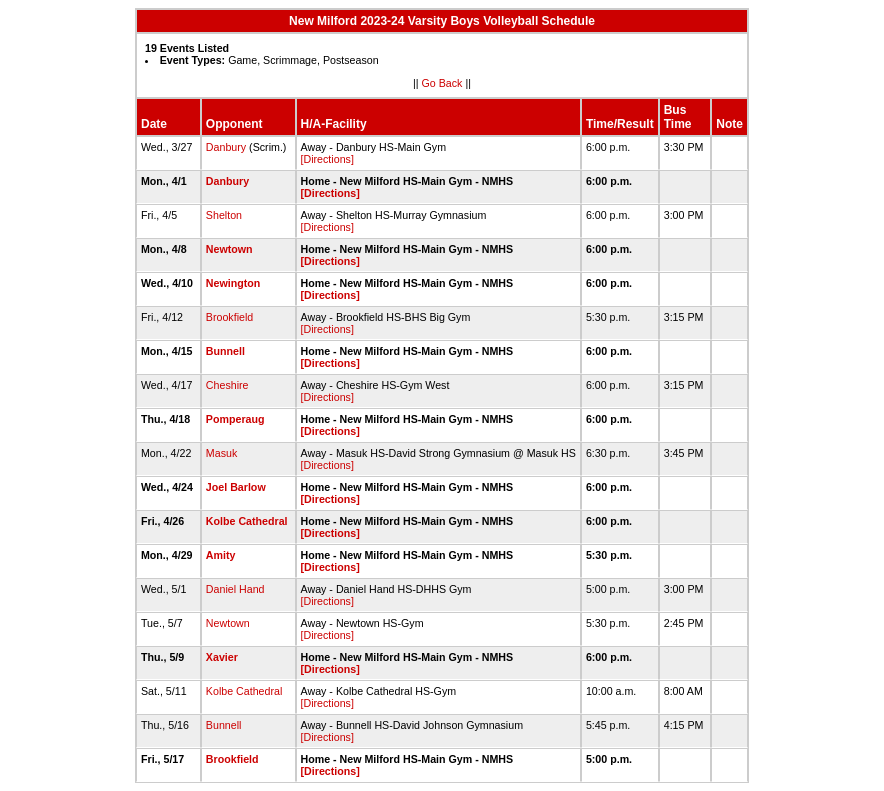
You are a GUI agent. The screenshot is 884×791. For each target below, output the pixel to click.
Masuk (221, 453)
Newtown (229, 249)
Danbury (226, 147)
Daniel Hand (235, 589)
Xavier (222, 657)
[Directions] (327, 159)
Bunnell (225, 351)
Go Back (442, 83)
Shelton (224, 215)
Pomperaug (235, 419)
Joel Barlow (236, 487)
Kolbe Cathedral (247, 521)
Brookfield (229, 317)
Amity (221, 555)
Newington (233, 283)
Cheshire (227, 385)
